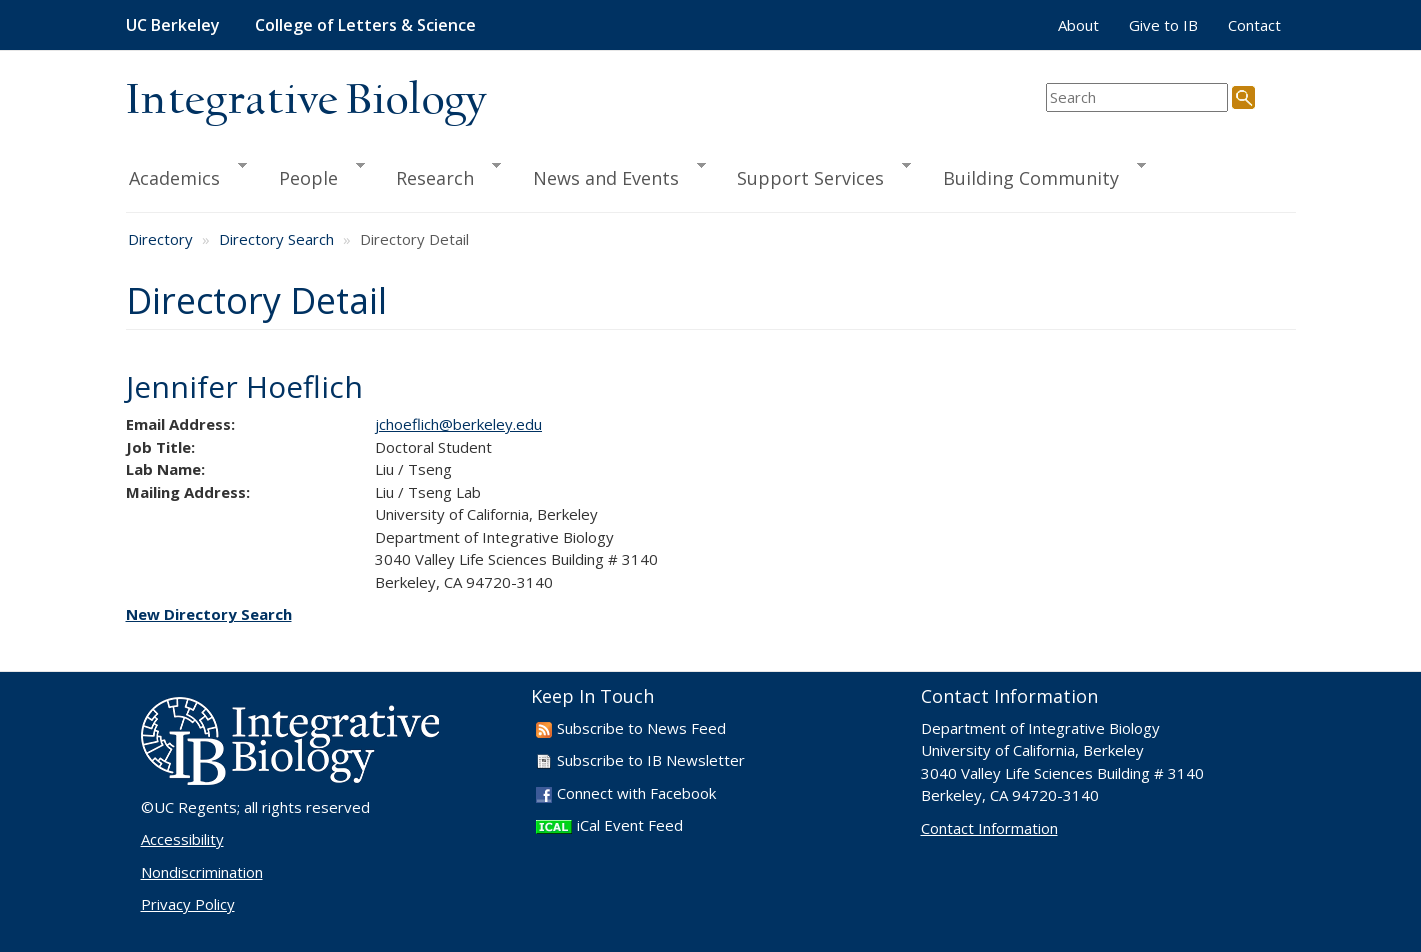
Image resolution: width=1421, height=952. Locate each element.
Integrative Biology (306, 101)
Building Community (1035, 175)
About (1078, 25)
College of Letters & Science (365, 25)
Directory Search (276, 239)
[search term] (1137, 97)
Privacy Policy (188, 904)
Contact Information (989, 828)
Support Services (815, 175)
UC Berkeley (173, 25)
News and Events (610, 175)
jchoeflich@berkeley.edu (458, 424)
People (313, 175)
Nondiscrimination (202, 872)
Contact (1254, 25)
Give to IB (1163, 25)
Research (439, 175)
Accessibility (182, 839)
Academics (187, 175)
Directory (160, 239)
